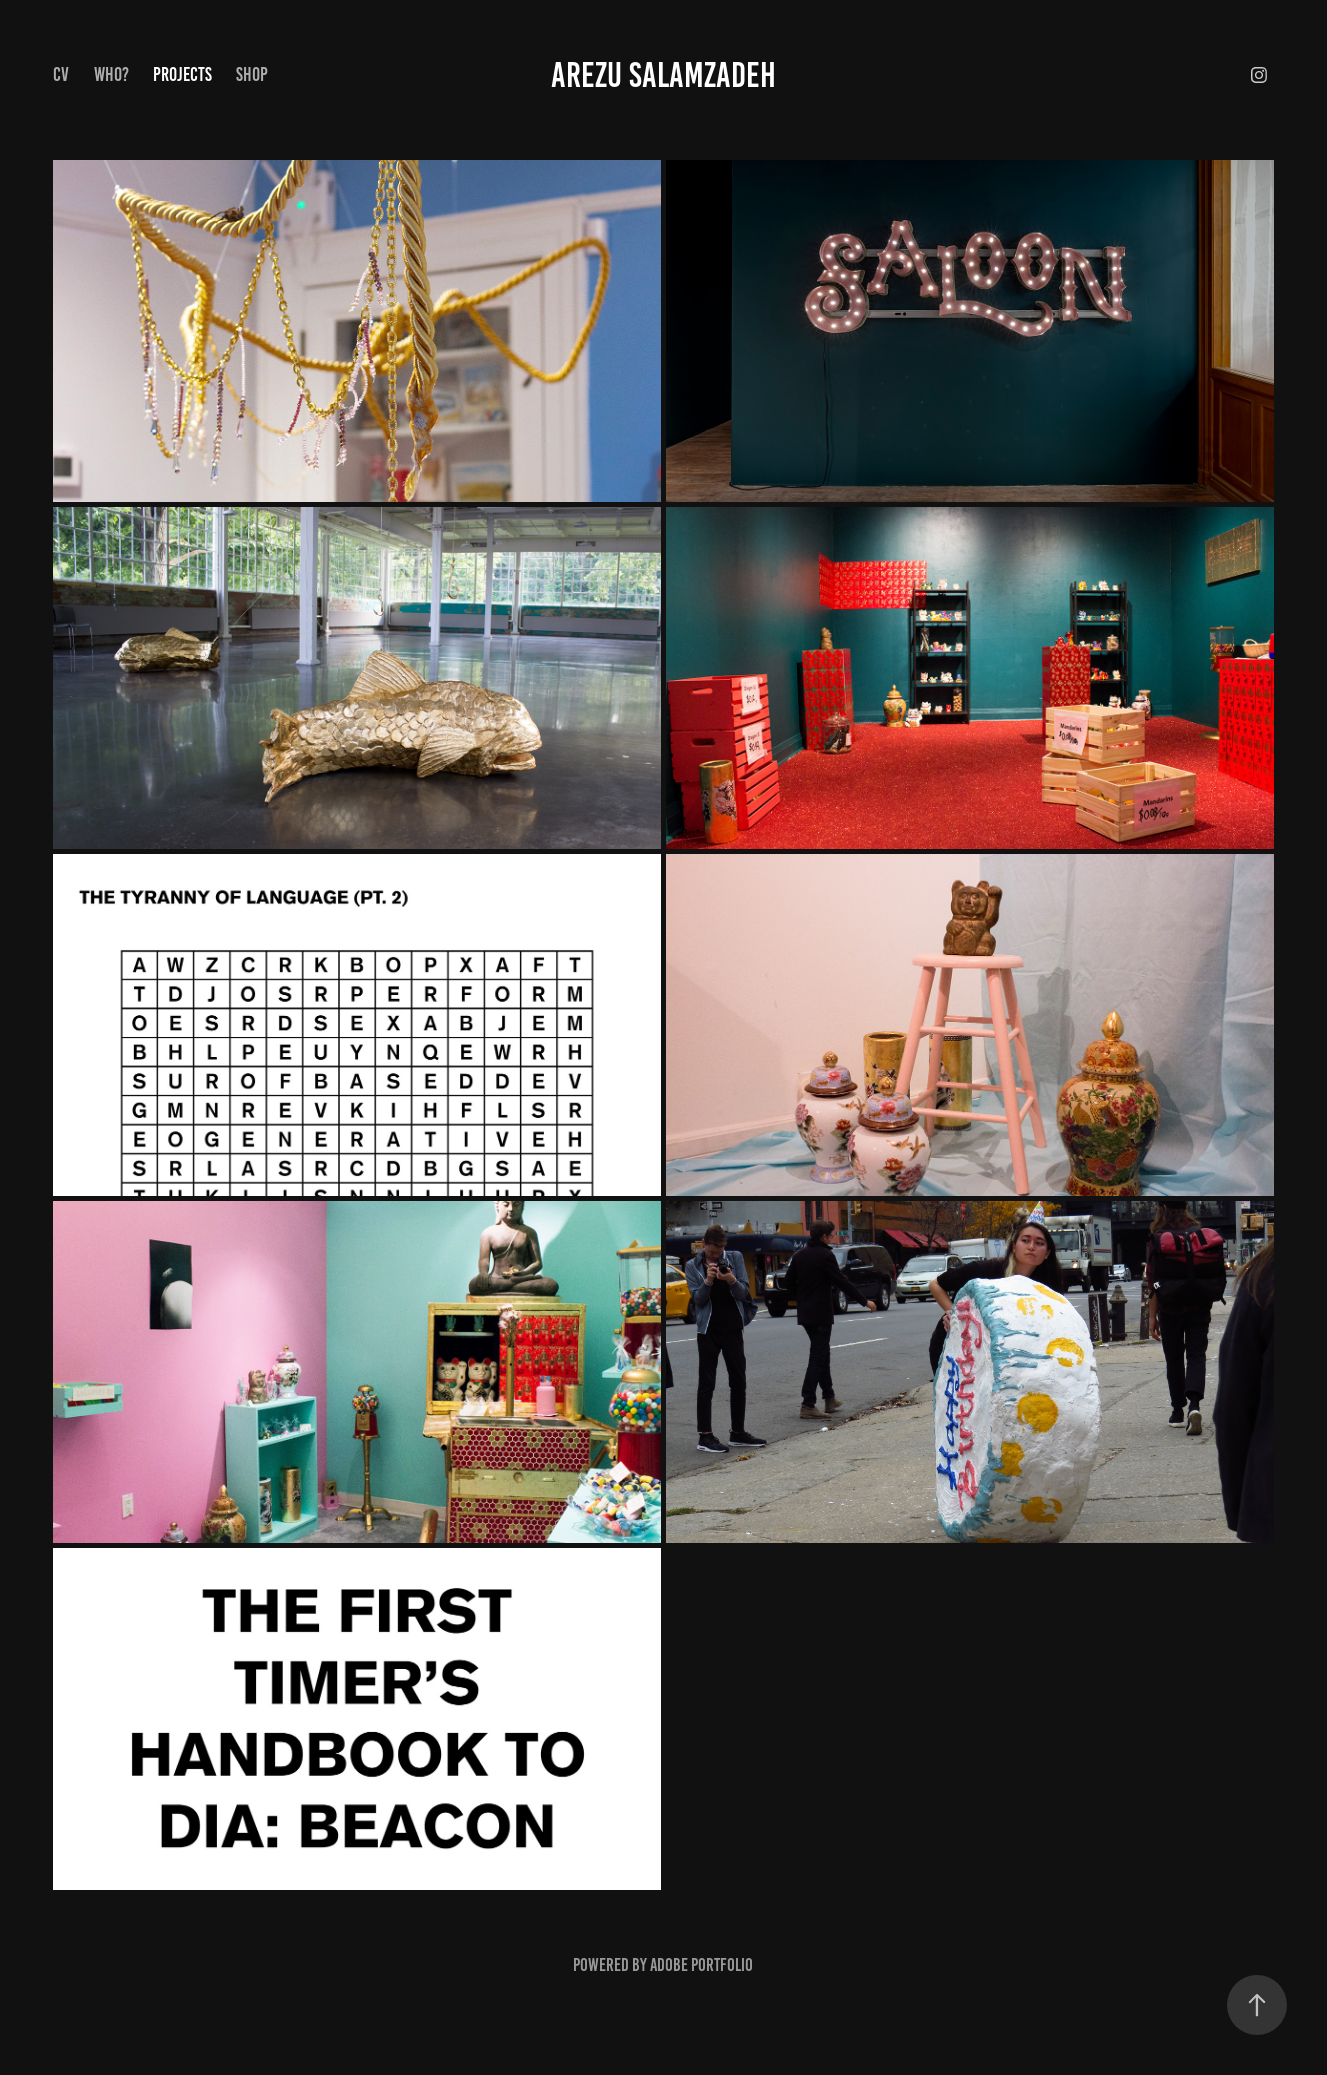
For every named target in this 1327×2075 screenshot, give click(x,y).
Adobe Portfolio (701, 1965)
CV (61, 74)
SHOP (252, 74)
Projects (182, 74)
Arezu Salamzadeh (663, 75)
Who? (111, 74)
